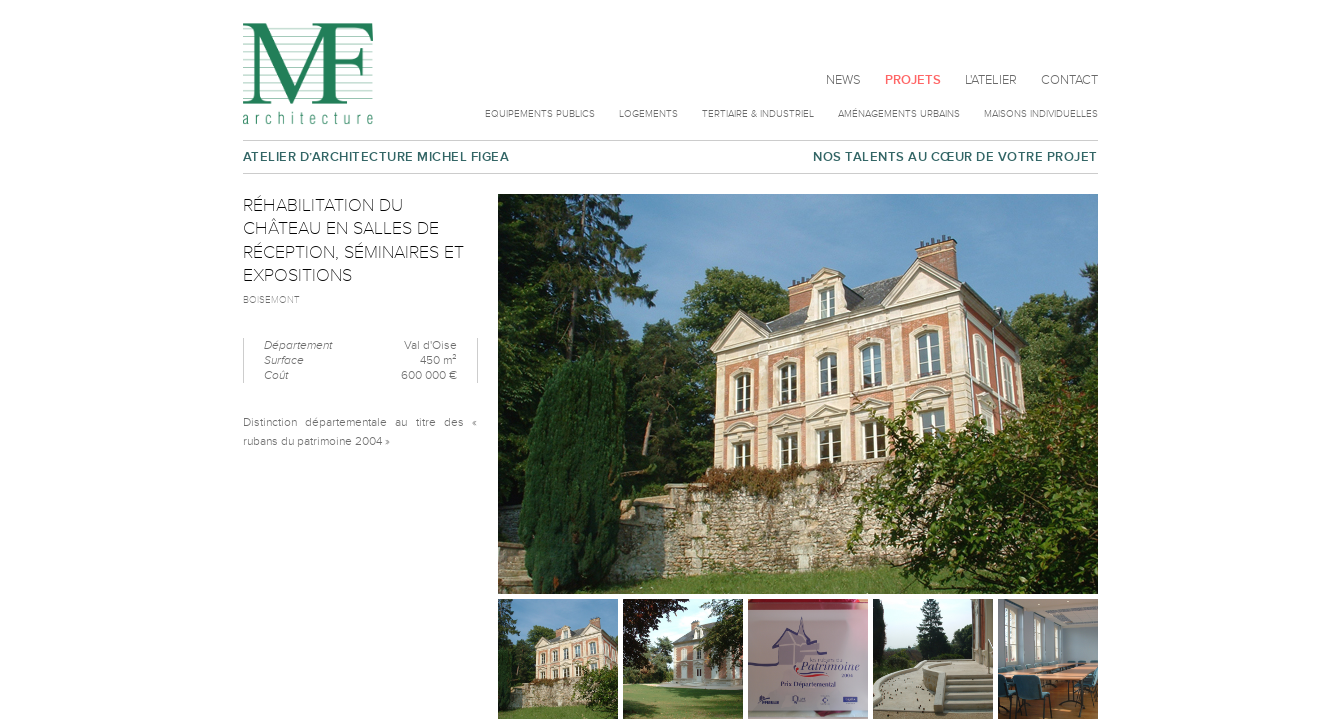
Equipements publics (540, 114)
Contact (1069, 80)
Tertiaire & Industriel (758, 114)
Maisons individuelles (1041, 114)
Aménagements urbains (899, 114)
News (843, 80)
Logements (648, 114)
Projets (913, 80)
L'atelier (991, 80)
